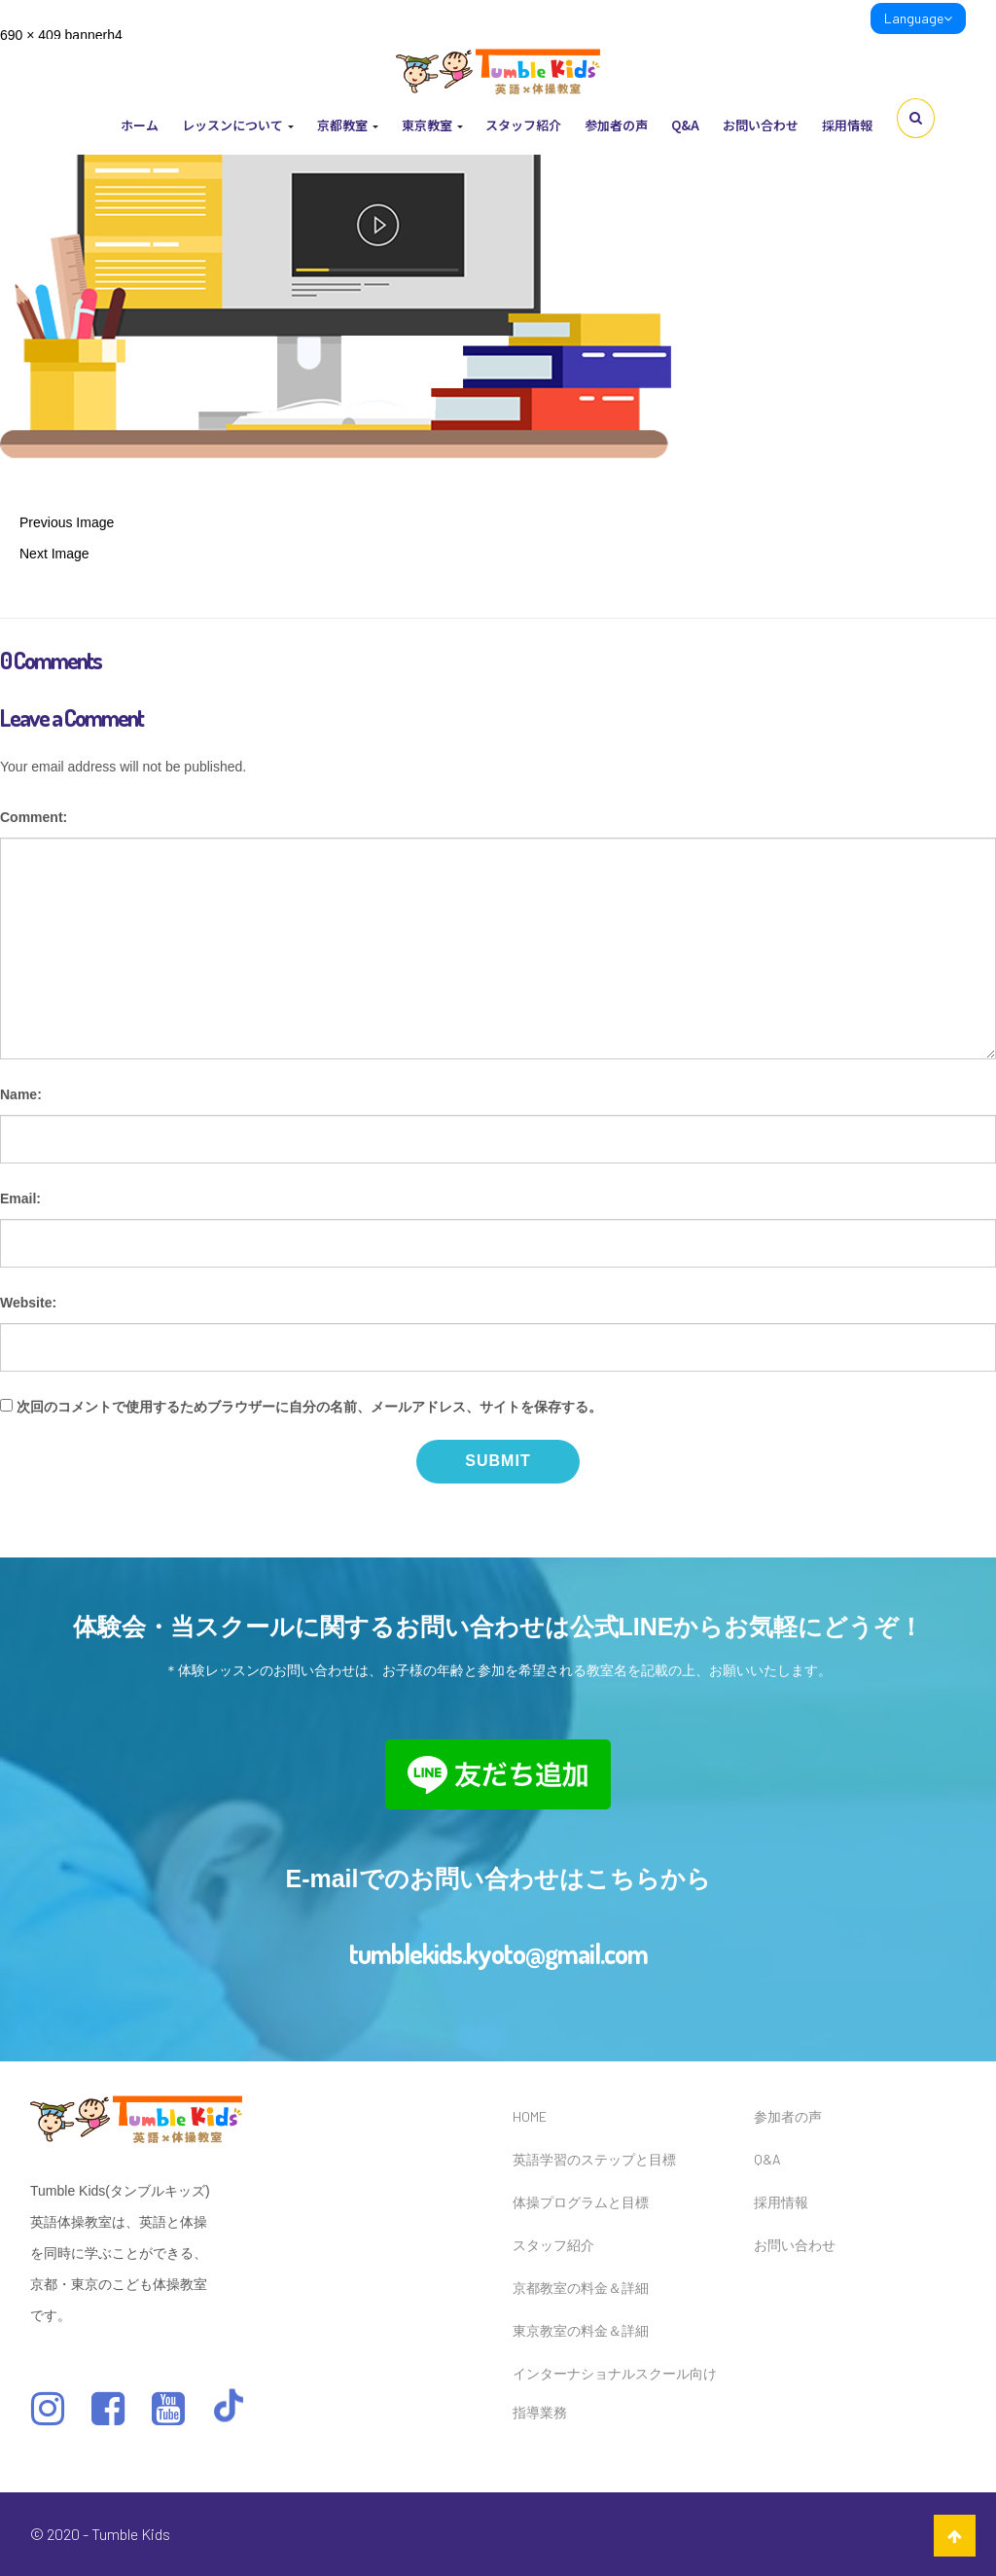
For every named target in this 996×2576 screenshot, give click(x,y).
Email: (20, 1198)
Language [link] (918, 18)
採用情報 (847, 125)
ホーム (140, 125)
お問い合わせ (761, 125)
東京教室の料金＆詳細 (581, 2330)
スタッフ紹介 (523, 125)
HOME (530, 2116)
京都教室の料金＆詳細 (581, 2287)
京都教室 (347, 125)
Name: (21, 1094)
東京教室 (432, 125)
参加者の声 (616, 125)
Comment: (33, 817)
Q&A (685, 125)
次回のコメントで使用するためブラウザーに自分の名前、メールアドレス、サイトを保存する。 (309, 1406)
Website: (28, 1302)
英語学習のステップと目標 (594, 2159)
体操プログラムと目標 (581, 2202)
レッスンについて (238, 125)
